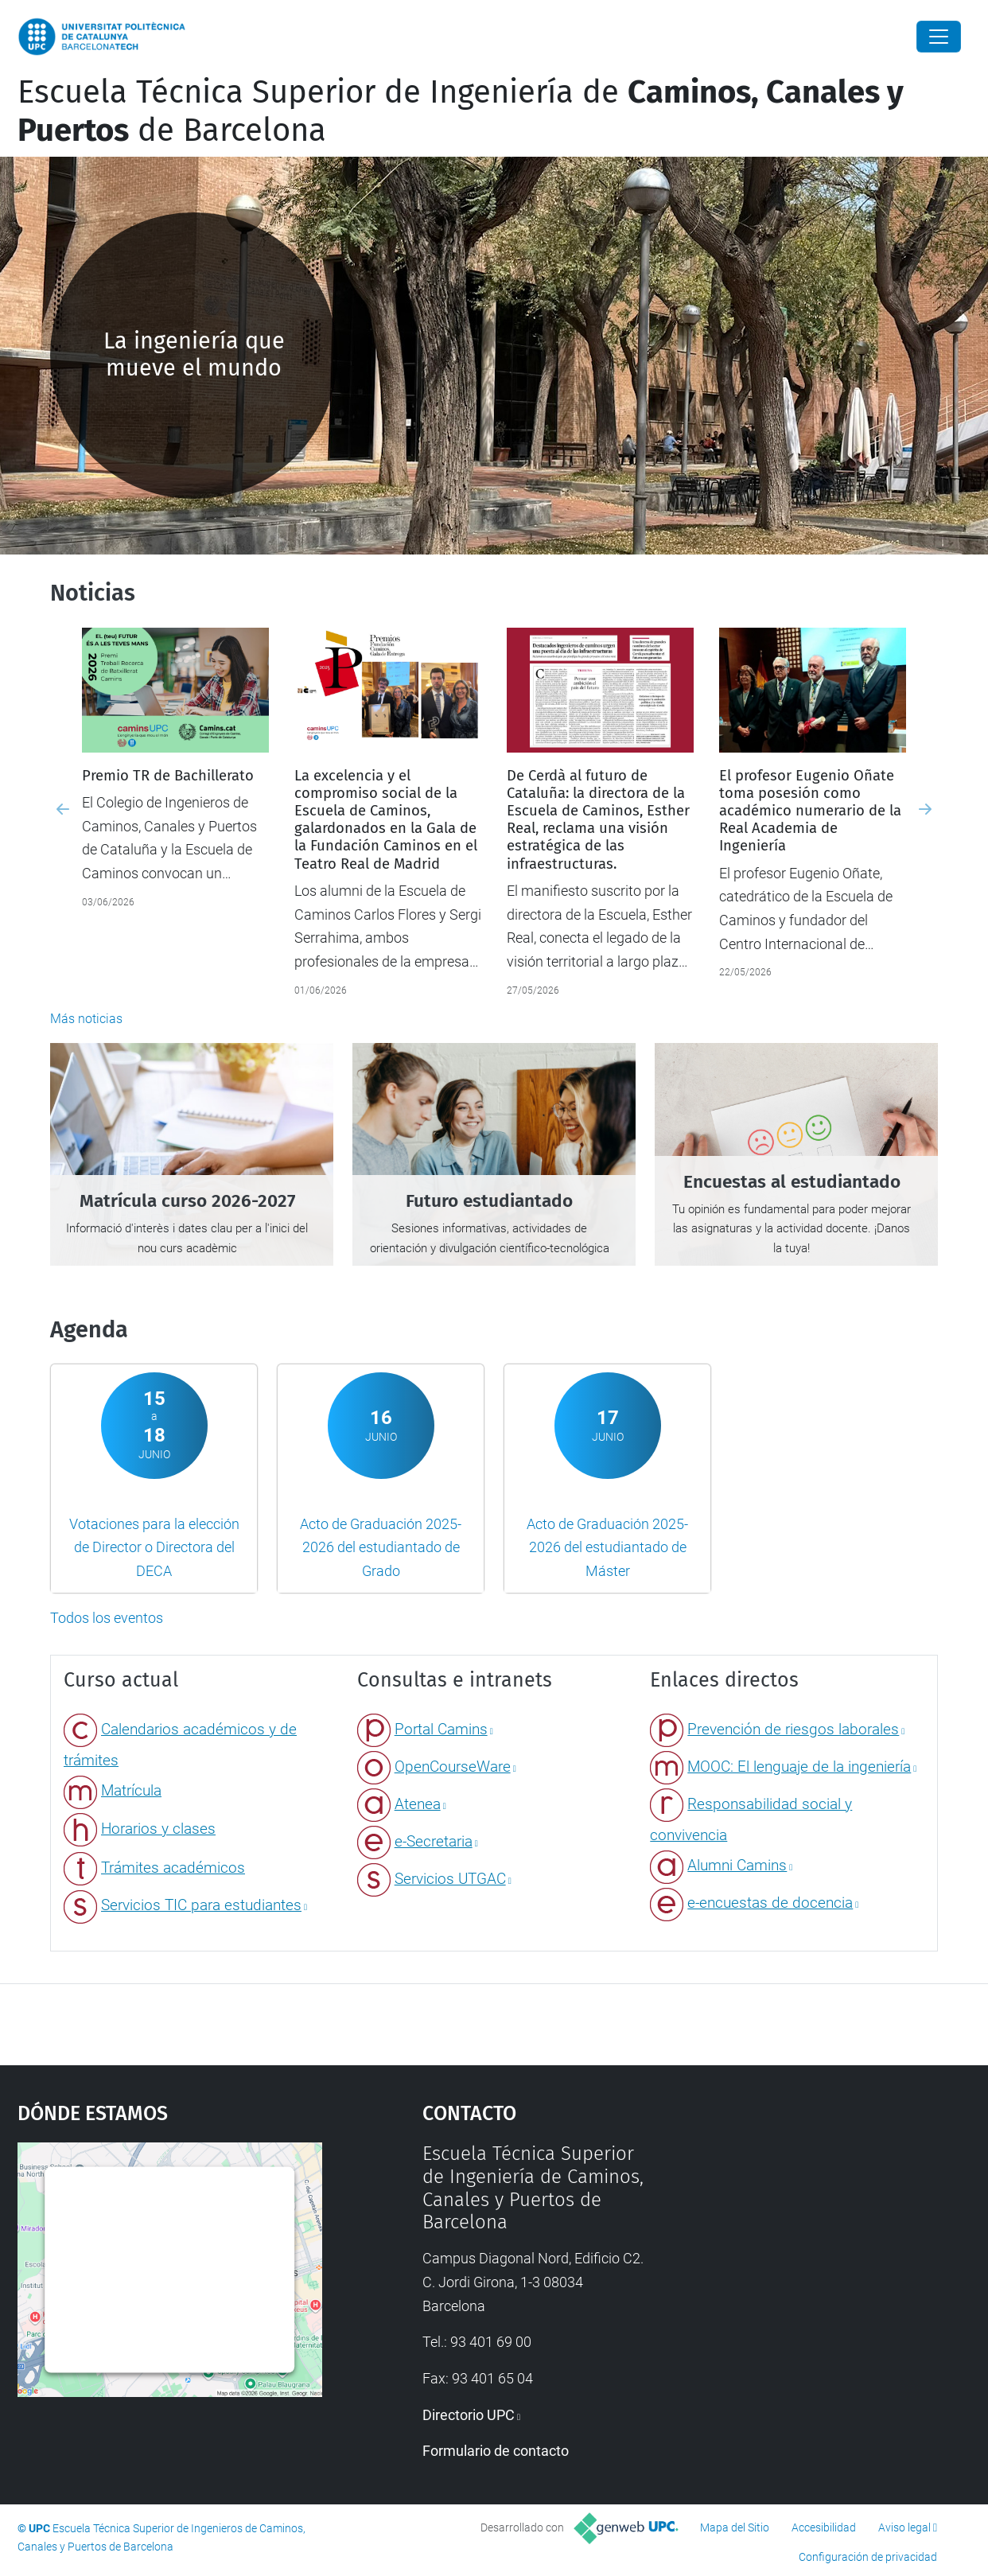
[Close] (938, 37)
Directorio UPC (468, 2415)
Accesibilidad (824, 2527)
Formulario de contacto (495, 2450)
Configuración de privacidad (868, 2557)
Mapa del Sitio (734, 2527)
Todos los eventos (106, 1617)
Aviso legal (904, 2527)
